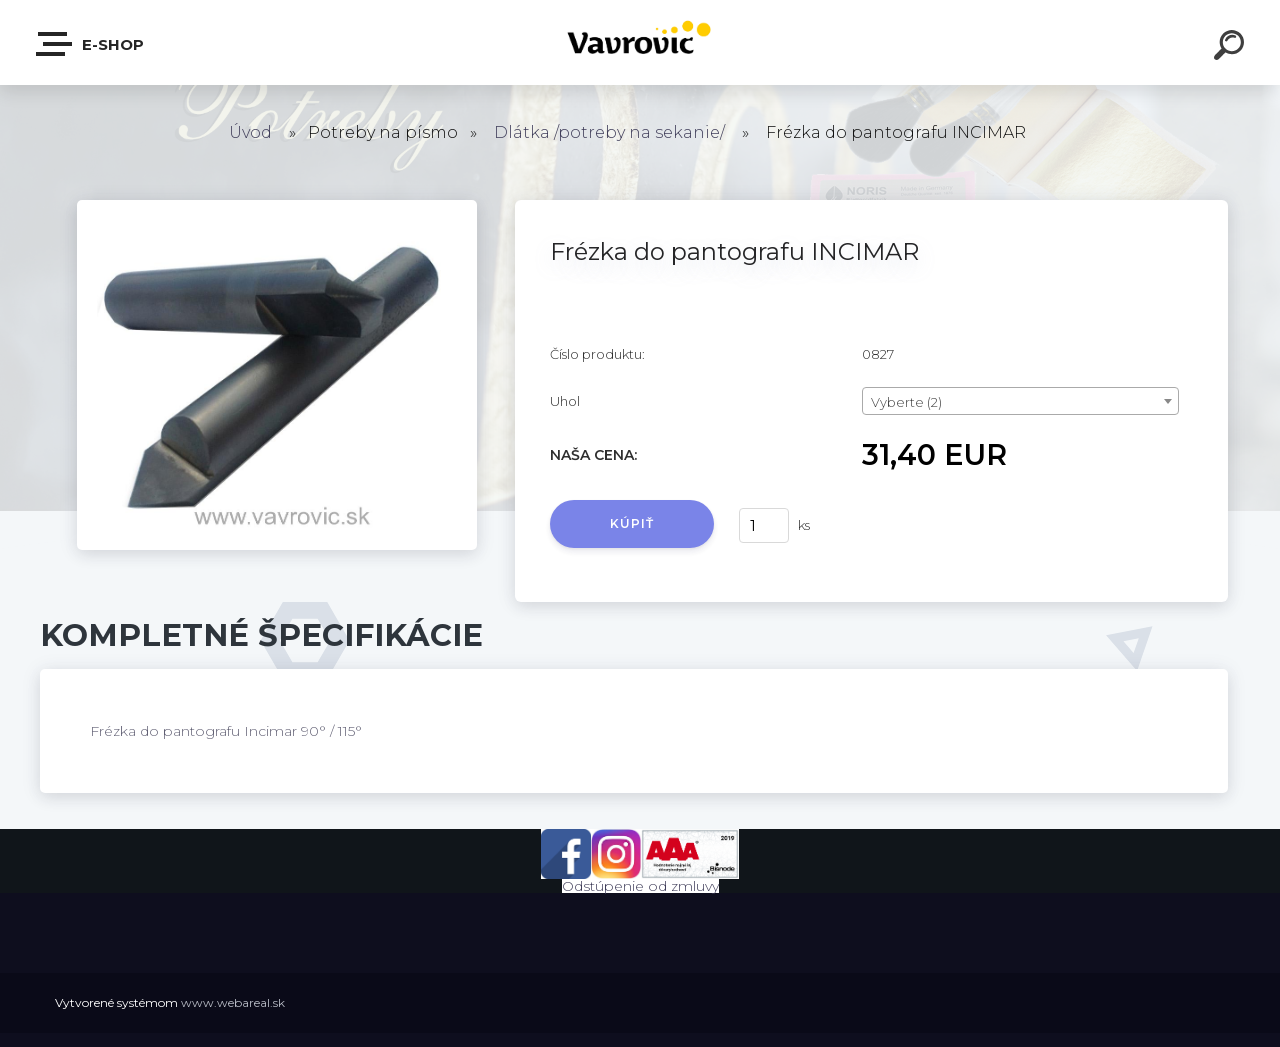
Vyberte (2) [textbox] (906, 402)
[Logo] (640, 42)
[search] (1232, 48)
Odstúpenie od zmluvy (640, 886)
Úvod (250, 132)
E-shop (91, 44)
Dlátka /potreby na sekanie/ (609, 132)
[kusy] (764, 525)
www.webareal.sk (233, 1002)
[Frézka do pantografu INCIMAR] (277, 207)
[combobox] (1020, 401)
